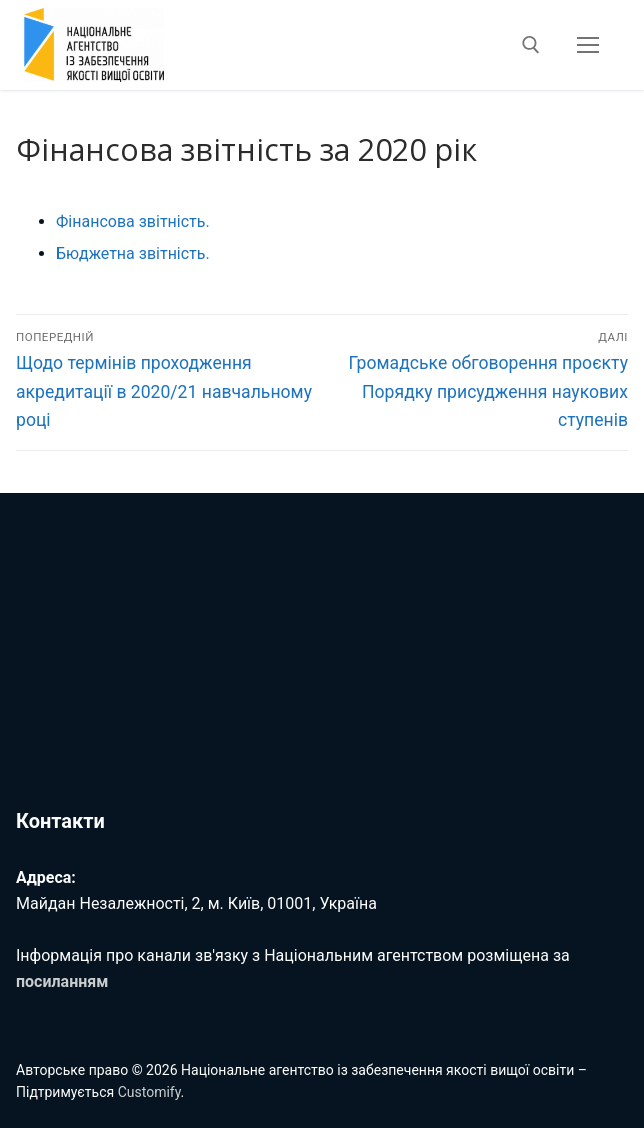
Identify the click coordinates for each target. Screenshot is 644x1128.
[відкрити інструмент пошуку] (531, 45)
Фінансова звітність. (133, 221)
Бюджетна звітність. (133, 253)
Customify (149, 1092)
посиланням (62, 981)
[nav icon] (588, 45)
